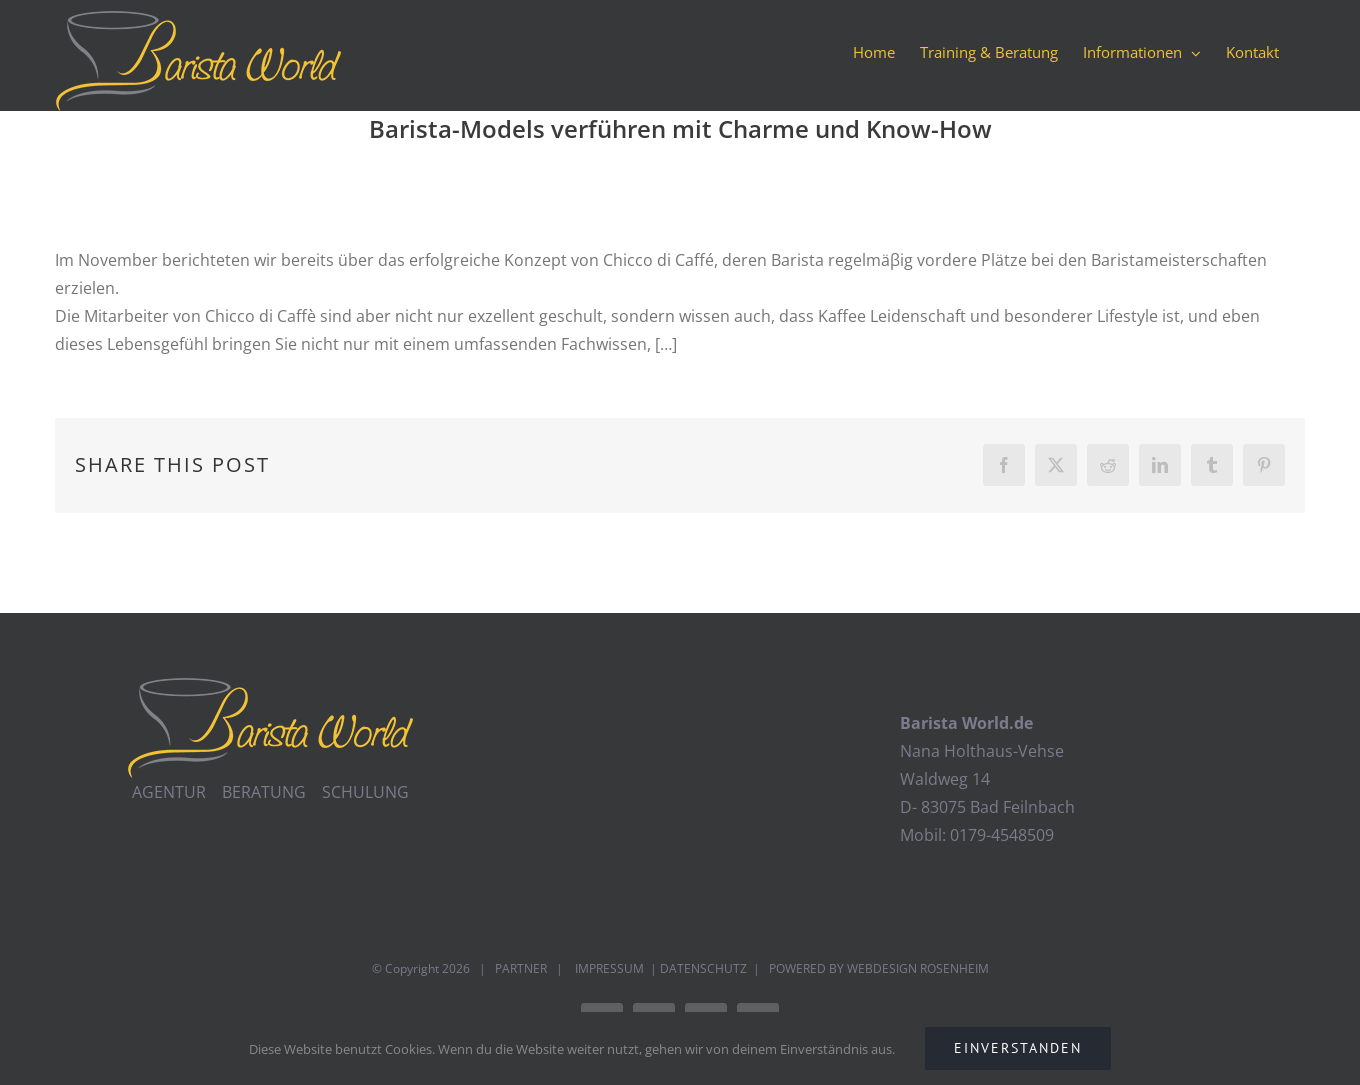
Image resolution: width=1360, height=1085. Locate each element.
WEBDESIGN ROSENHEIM (918, 968)
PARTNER (521, 968)
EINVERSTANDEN (1018, 1048)
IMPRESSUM (608, 968)
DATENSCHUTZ (703, 968)
